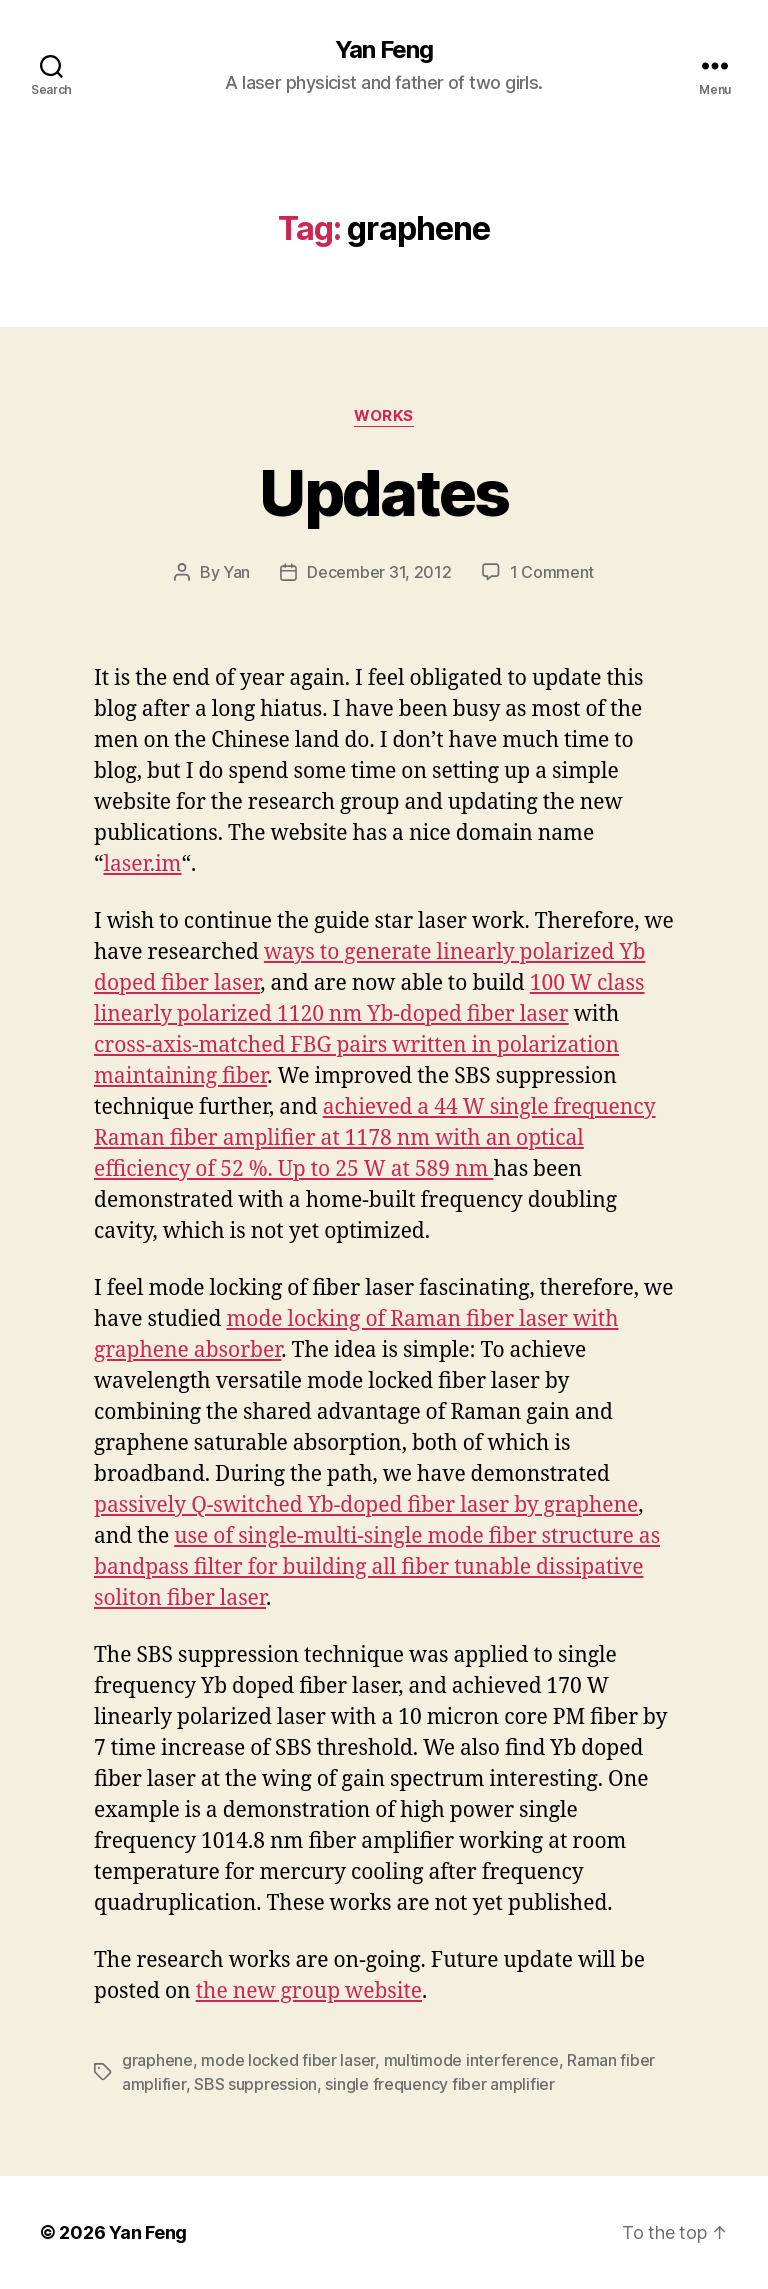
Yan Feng (384, 50)
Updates (383, 492)
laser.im (142, 864)
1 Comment (552, 572)
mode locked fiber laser (288, 2060)
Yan (236, 572)
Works (384, 416)
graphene (157, 2060)
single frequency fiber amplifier (439, 2084)
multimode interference (471, 2060)
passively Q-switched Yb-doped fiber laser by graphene (366, 1505)
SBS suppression (255, 2084)
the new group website (309, 1991)
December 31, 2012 (379, 572)
